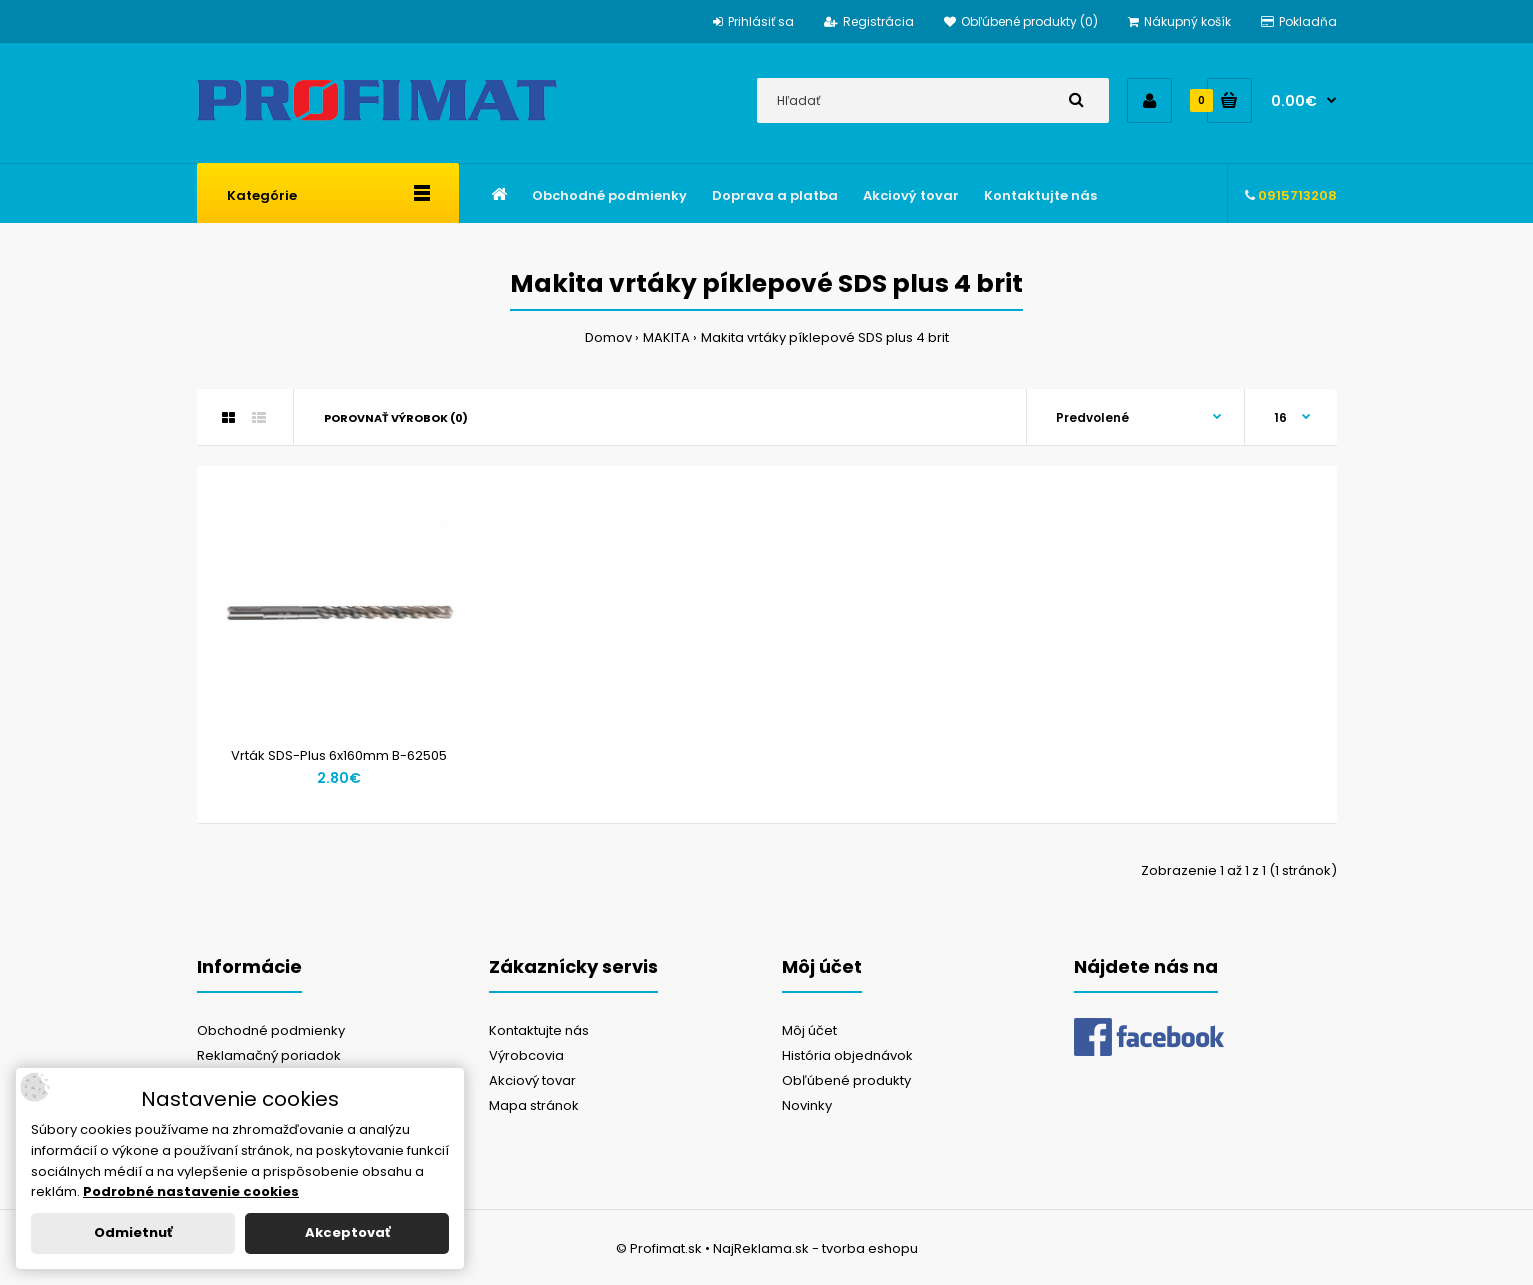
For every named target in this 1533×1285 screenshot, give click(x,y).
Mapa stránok (534, 1105)
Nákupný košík (1179, 21)
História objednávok (847, 1055)
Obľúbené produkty (846, 1080)
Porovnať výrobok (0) (396, 418)
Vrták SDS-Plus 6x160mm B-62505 (339, 755)
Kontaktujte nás (539, 1030)
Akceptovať (347, 1232)
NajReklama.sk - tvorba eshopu (815, 1248)
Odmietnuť (133, 1232)
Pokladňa (1299, 21)
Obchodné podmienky (271, 1030)
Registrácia (869, 21)
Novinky (807, 1105)
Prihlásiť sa (753, 21)
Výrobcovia (526, 1055)
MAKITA (666, 337)
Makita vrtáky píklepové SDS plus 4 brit (825, 337)
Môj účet (809, 1030)
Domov (608, 337)
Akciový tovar (532, 1080)
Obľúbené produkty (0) (1021, 21)
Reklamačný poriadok (269, 1055)
